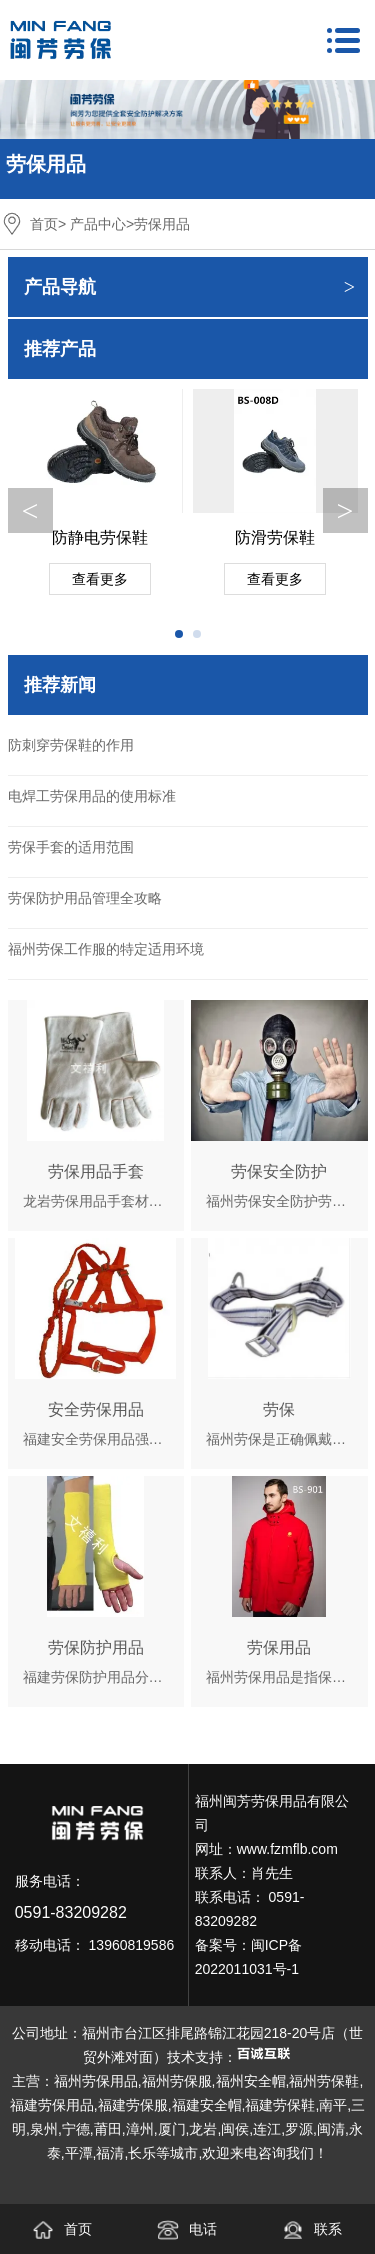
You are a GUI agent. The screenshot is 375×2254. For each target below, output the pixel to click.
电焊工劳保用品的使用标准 (92, 796)
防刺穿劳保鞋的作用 (71, 745)
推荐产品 (60, 349)
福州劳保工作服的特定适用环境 (106, 949)
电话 (187, 2229)
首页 (44, 224)
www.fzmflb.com (287, 1849)
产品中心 (98, 224)
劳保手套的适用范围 (71, 847)
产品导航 (60, 287)
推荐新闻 (60, 685)
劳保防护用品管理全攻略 (85, 898)
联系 (312, 2229)
